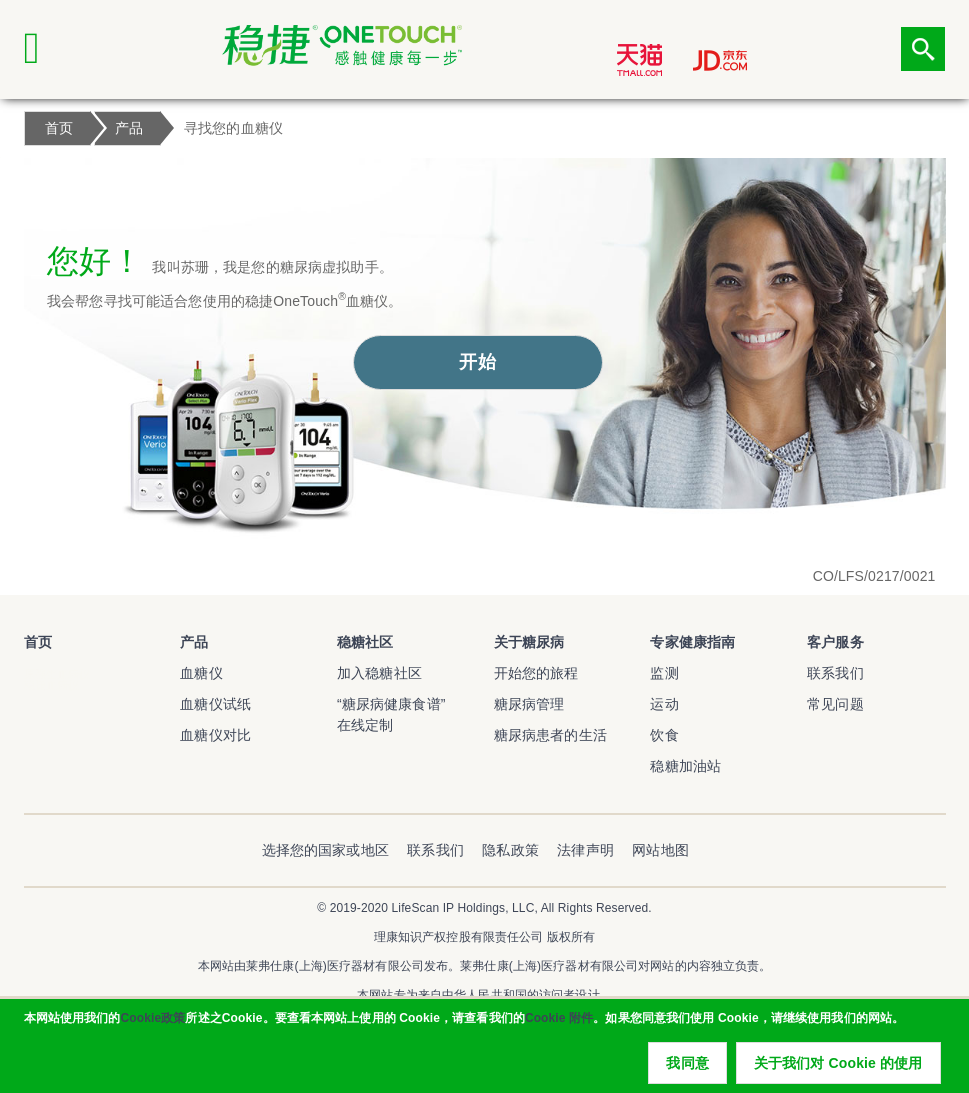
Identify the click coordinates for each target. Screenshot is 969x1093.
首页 (38, 642)
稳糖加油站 (685, 766)
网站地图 (660, 850)
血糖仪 (201, 673)
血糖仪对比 (215, 735)
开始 (477, 362)
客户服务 (835, 642)
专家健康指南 (692, 642)
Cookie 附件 (559, 1035)
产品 (194, 642)
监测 (664, 673)
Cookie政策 (152, 1035)
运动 (664, 704)
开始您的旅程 (536, 673)
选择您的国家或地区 (325, 850)
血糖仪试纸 (215, 704)
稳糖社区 (365, 642)
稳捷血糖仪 (52, 685)
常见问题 (835, 704)
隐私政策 (510, 850)
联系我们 (835, 673)
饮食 (664, 735)
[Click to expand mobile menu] (46, 49)
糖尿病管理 (529, 704)
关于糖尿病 (529, 642)
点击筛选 (923, 49)
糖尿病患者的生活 (550, 735)
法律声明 (585, 850)
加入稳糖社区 (379, 673)
